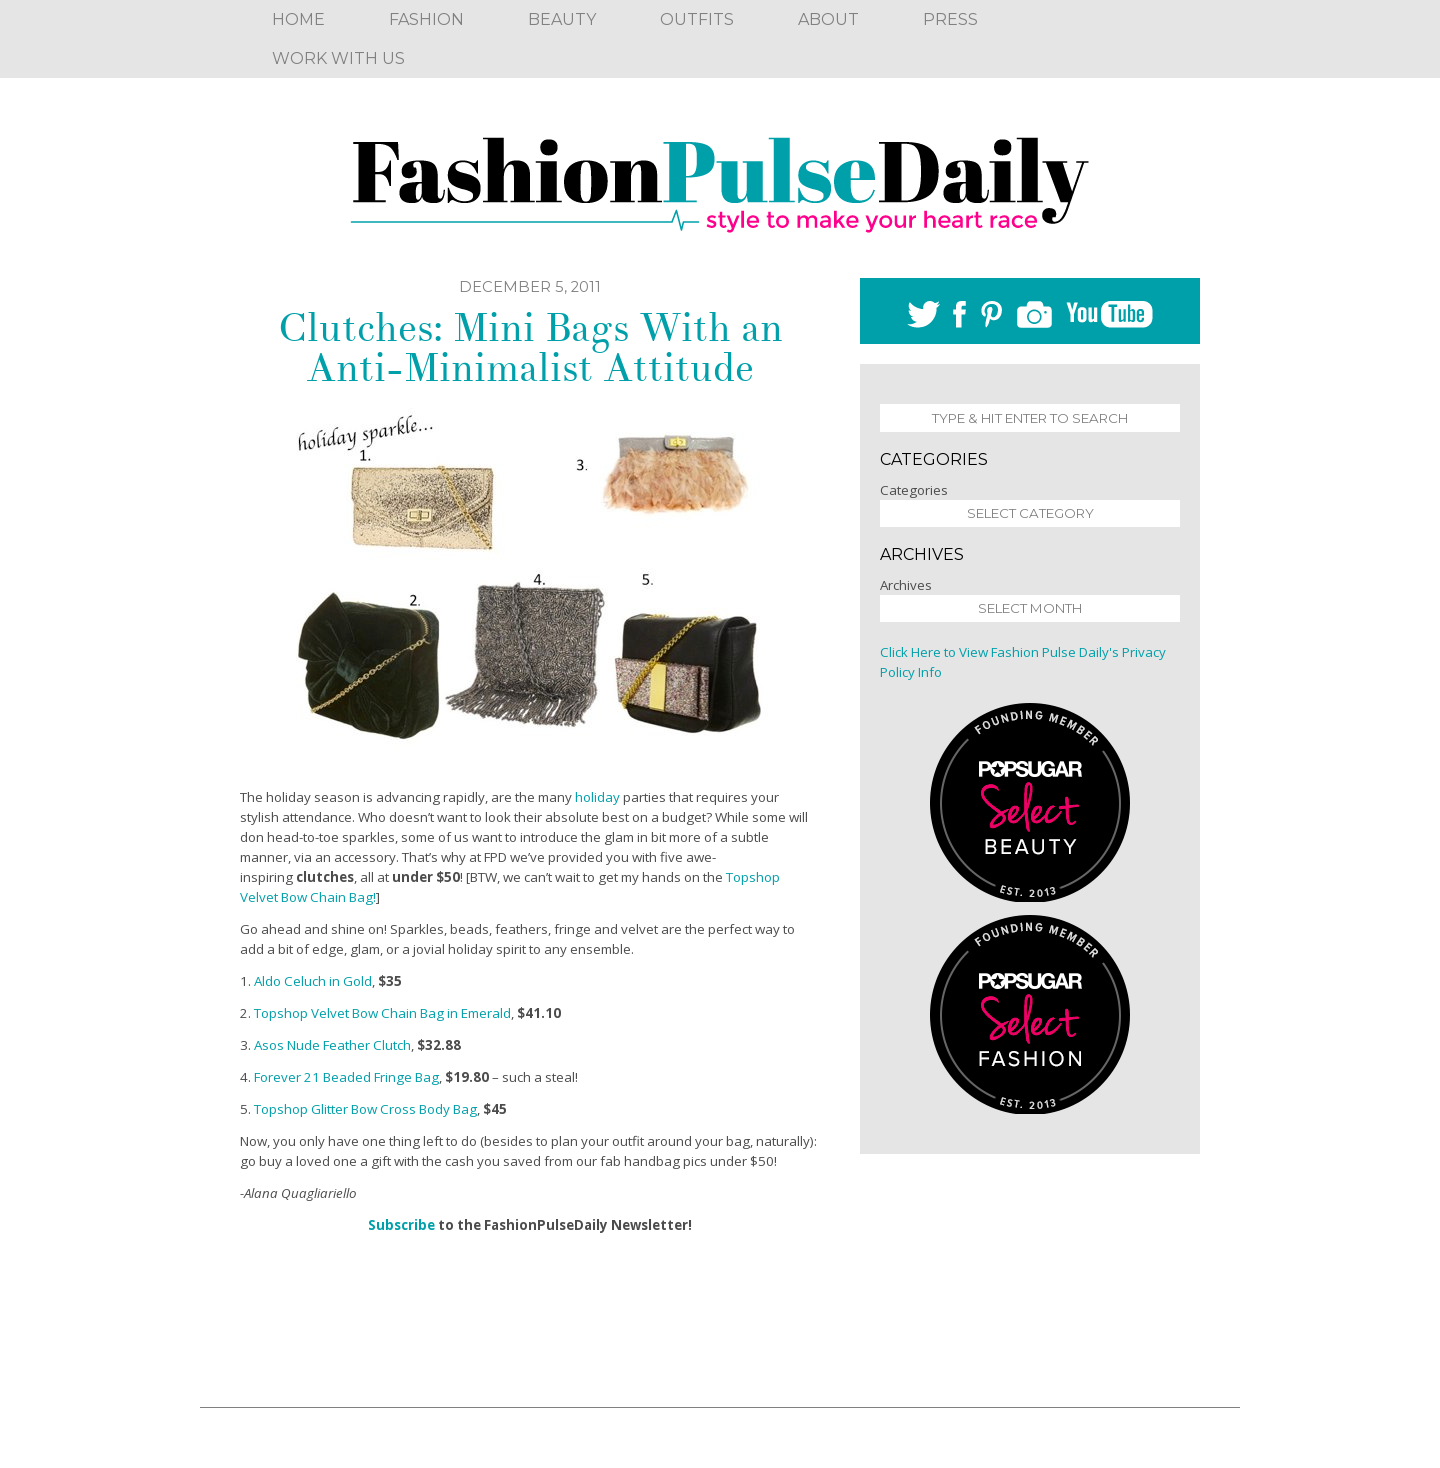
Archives (906, 585)
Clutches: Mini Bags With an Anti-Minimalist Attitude (530, 348)
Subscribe (401, 1225)
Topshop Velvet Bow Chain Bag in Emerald (382, 1013)
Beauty (562, 19)
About (828, 19)
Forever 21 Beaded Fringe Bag (346, 1077)
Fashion (426, 19)
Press (950, 19)
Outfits (697, 19)
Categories (914, 490)
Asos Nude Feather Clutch (332, 1045)
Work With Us (338, 58)
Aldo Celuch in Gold (313, 981)
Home (298, 19)
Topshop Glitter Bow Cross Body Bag (365, 1109)
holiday (597, 797)
